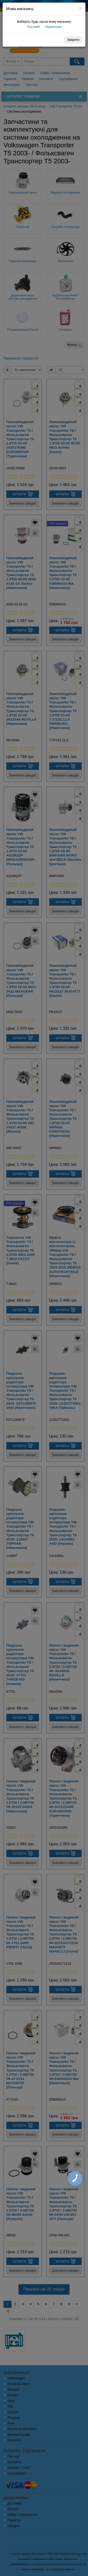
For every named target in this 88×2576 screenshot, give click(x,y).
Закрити (73, 40)
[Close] (80, 8)
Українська (52, 27)
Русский (33, 27)
